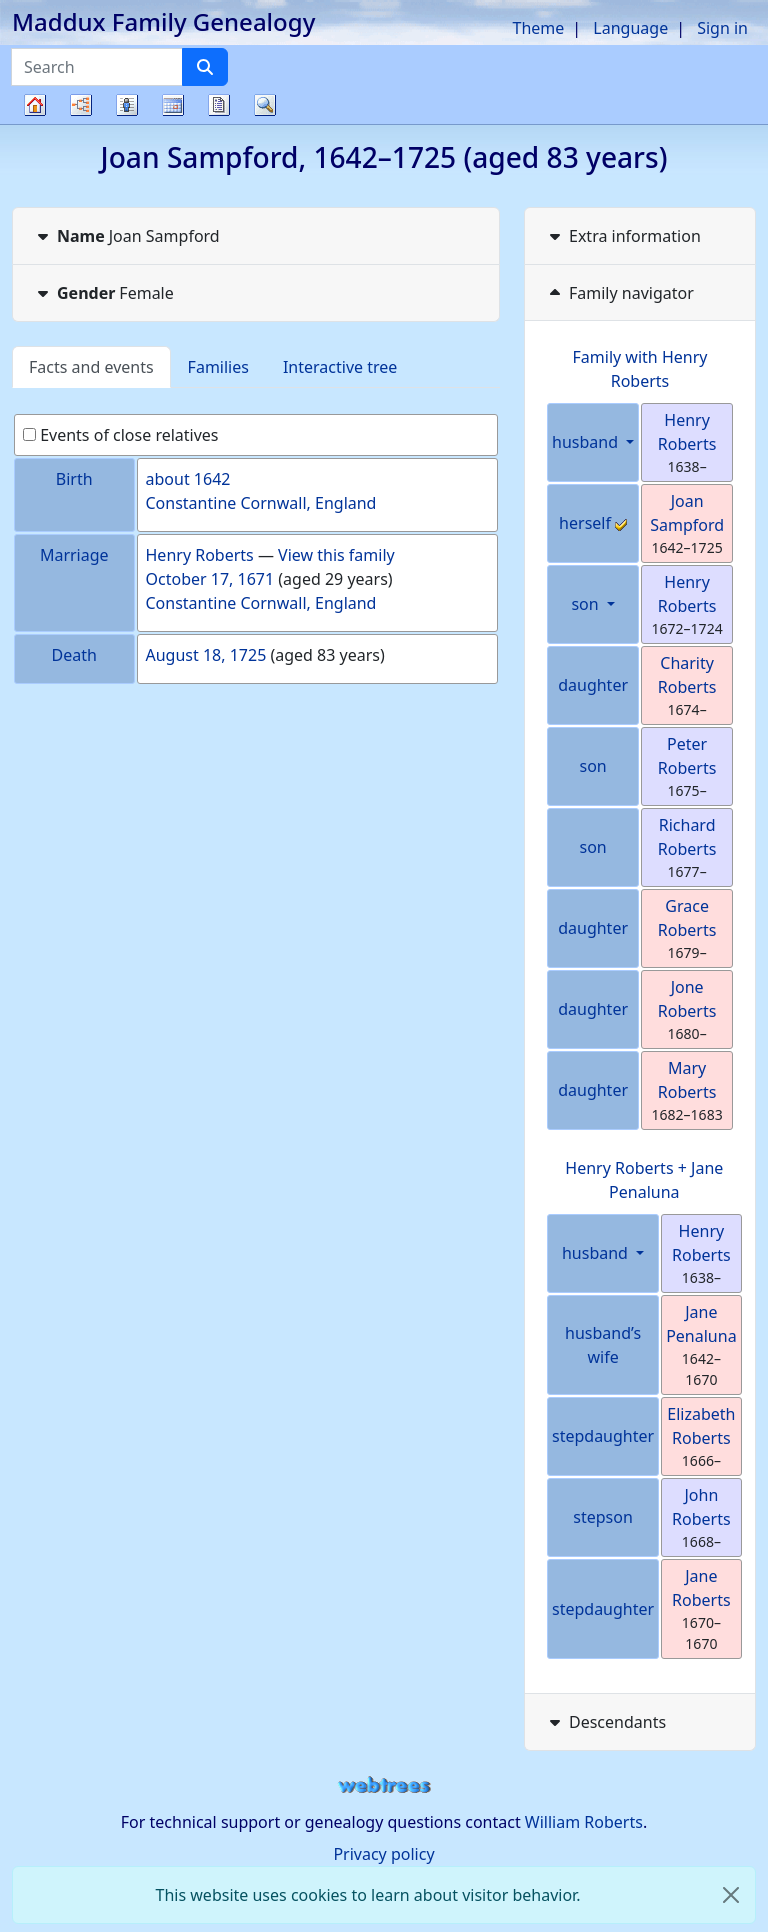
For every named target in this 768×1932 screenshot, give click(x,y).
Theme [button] (539, 28)
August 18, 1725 (206, 655)
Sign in (722, 28)
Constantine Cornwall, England (261, 503)
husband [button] (587, 442)
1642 (212, 479)
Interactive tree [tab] (340, 367)
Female (103, 293)
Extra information (623, 236)
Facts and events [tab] (91, 367)
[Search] (205, 67)
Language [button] (630, 28)
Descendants (605, 1722)
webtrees (384, 1785)
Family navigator (619, 293)
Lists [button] (127, 105)
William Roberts (584, 1822)
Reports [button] (219, 105)
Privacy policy (383, 1854)
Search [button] (265, 105)
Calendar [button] (173, 105)
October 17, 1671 (210, 579)
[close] (731, 1895)
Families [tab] (218, 367)
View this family (336, 555)
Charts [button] (81, 105)
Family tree (35, 123)
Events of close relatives (121, 435)
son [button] (586, 604)
